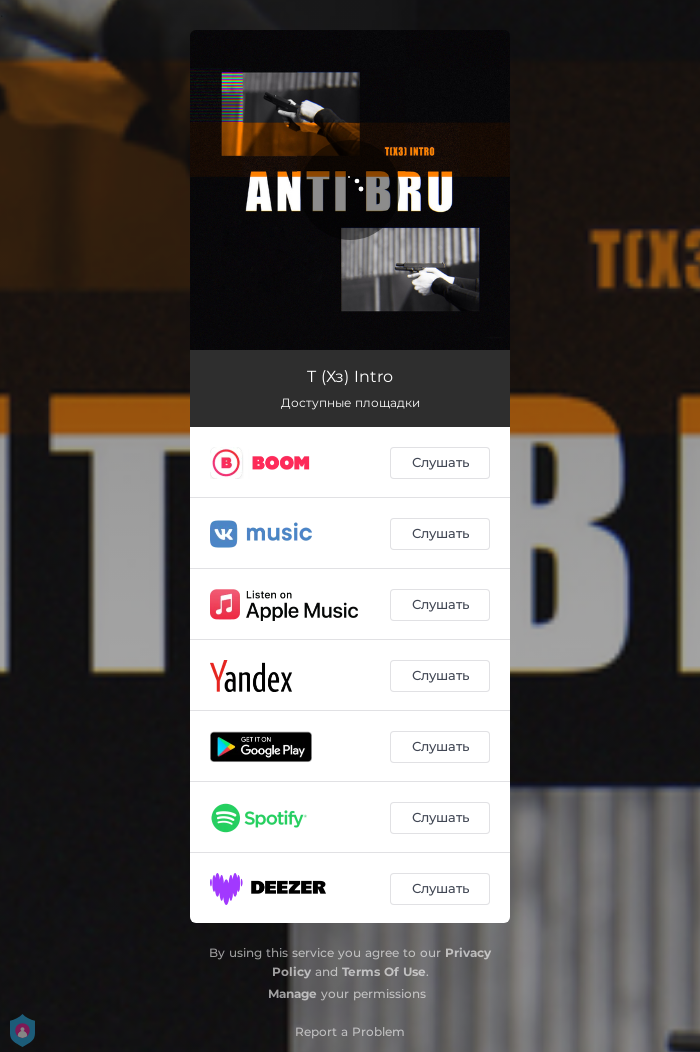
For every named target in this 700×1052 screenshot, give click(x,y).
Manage (292, 993)
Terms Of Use (384, 971)
